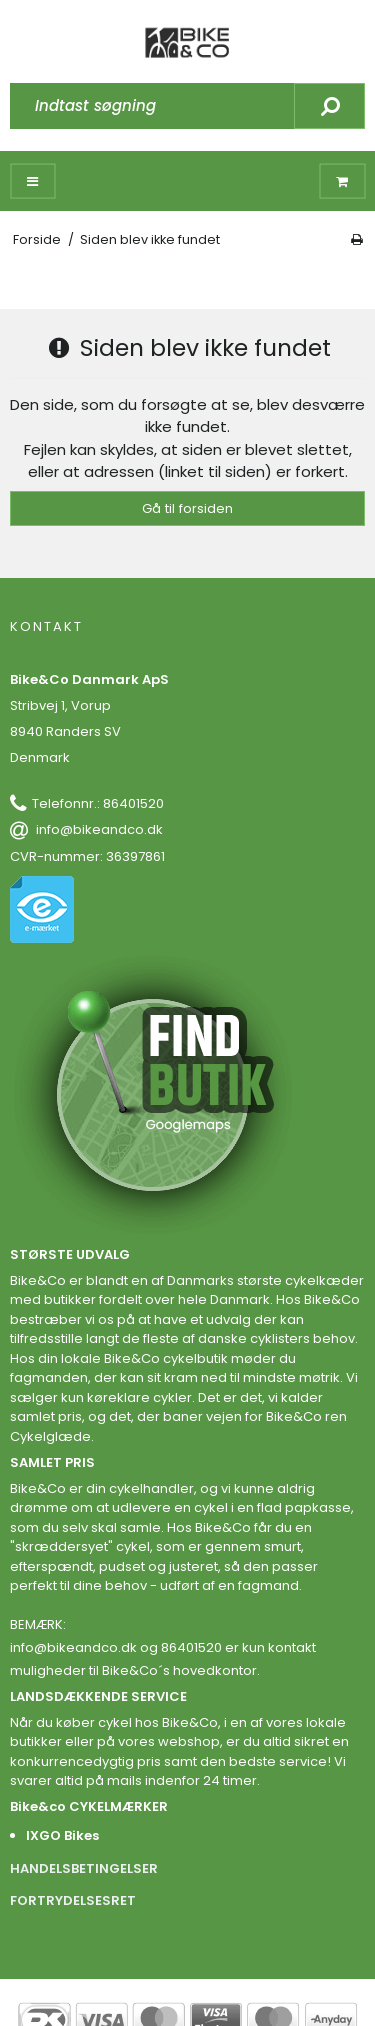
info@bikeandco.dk (99, 829)
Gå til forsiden (187, 508)
